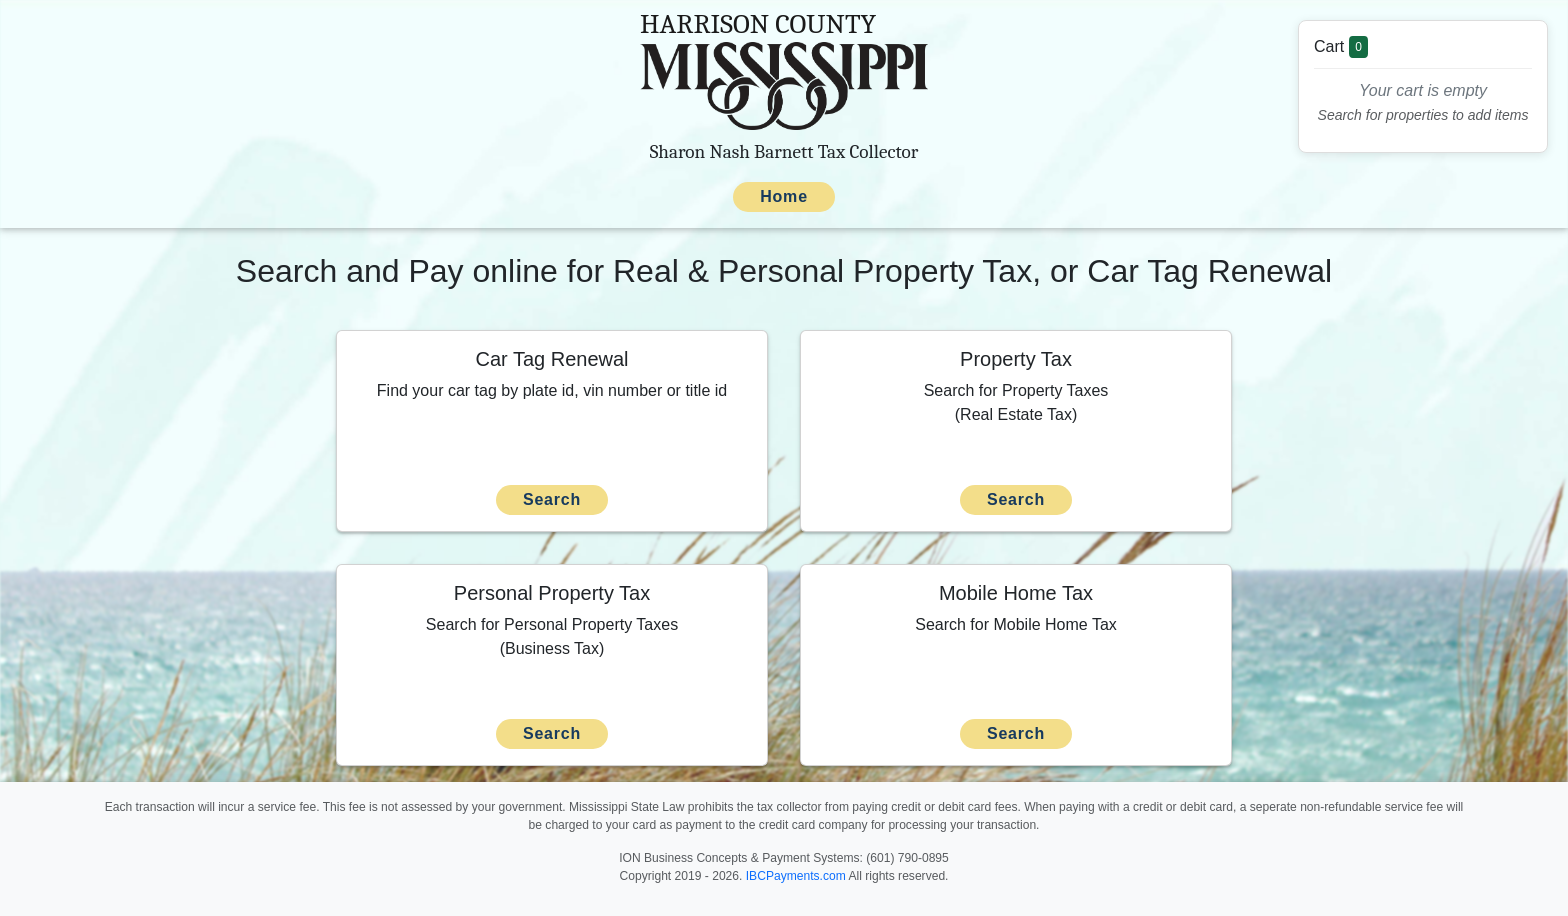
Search (552, 499)
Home (784, 196)
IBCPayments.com (796, 876)
